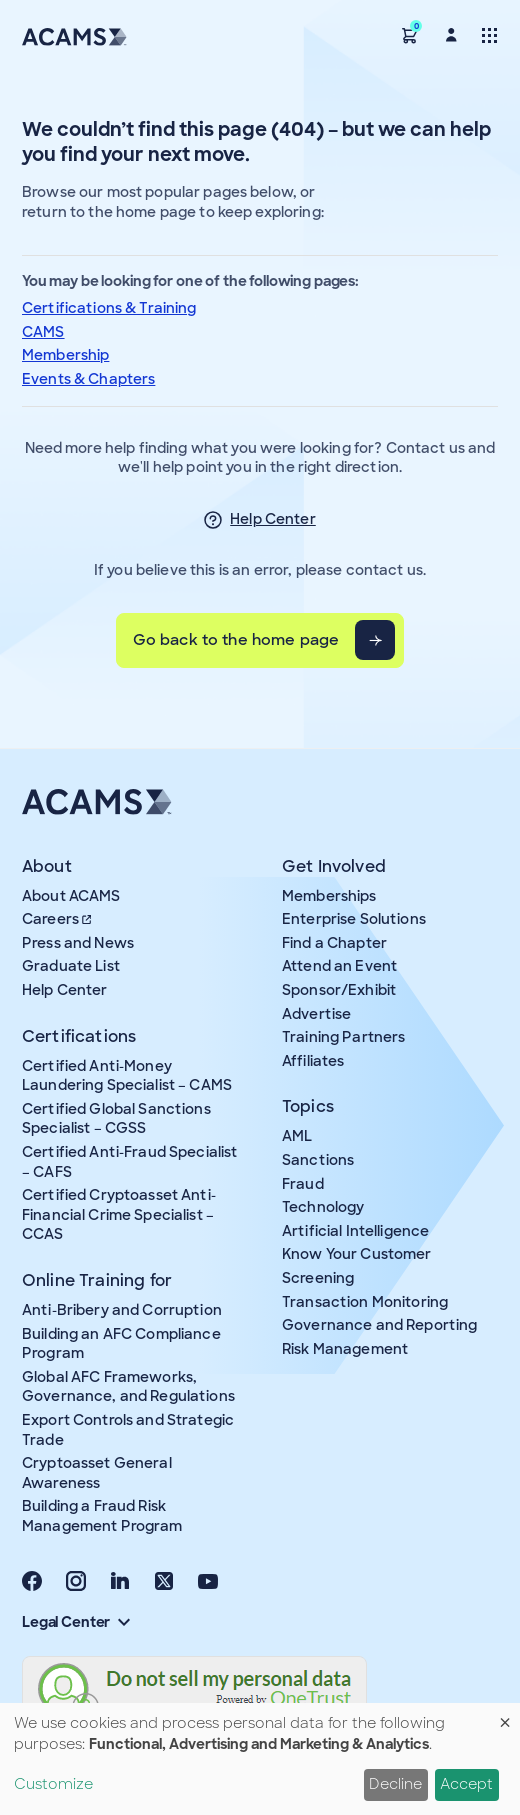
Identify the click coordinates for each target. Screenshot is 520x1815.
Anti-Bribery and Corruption (122, 1310)
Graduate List (71, 966)
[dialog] (260, 1759)
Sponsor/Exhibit (339, 990)
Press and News (78, 943)
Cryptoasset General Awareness (97, 1473)
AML (297, 1136)
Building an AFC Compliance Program (121, 1344)
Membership (65, 355)
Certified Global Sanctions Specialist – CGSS (116, 1119)
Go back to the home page (236, 640)
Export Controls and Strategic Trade (128, 1430)
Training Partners (343, 1037)
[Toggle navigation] (489, 34)
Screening (318, 1278)
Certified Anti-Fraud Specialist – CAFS (129, 1162)
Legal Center (76, 1622)
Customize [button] (53, 1784)
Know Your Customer (357, 1254)
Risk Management (345, 1349)
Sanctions (318, 1160)
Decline (395, 1784)
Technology (323, 1207)
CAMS (43, 332)
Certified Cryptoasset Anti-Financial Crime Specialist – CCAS (119, 1214)
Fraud (303, 1184)
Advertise (316, 1014)
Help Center (273, 519)
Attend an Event (339, 966)
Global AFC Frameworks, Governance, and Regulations (128, 1387)
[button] (410, 34)
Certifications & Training (109, 308)
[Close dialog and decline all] (505, 1715)
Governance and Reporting (379, 1325)
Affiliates (313, 1061)
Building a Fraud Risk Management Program (102, 1516)
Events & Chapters (88, 379)
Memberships (329, 896)
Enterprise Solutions (354, 919)
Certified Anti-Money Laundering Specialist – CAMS (127, 1076)
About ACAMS (71, 896)
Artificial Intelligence (355, 1231)
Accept (466, 1784)
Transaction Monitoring (365, 1302)
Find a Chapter (334, 943)
